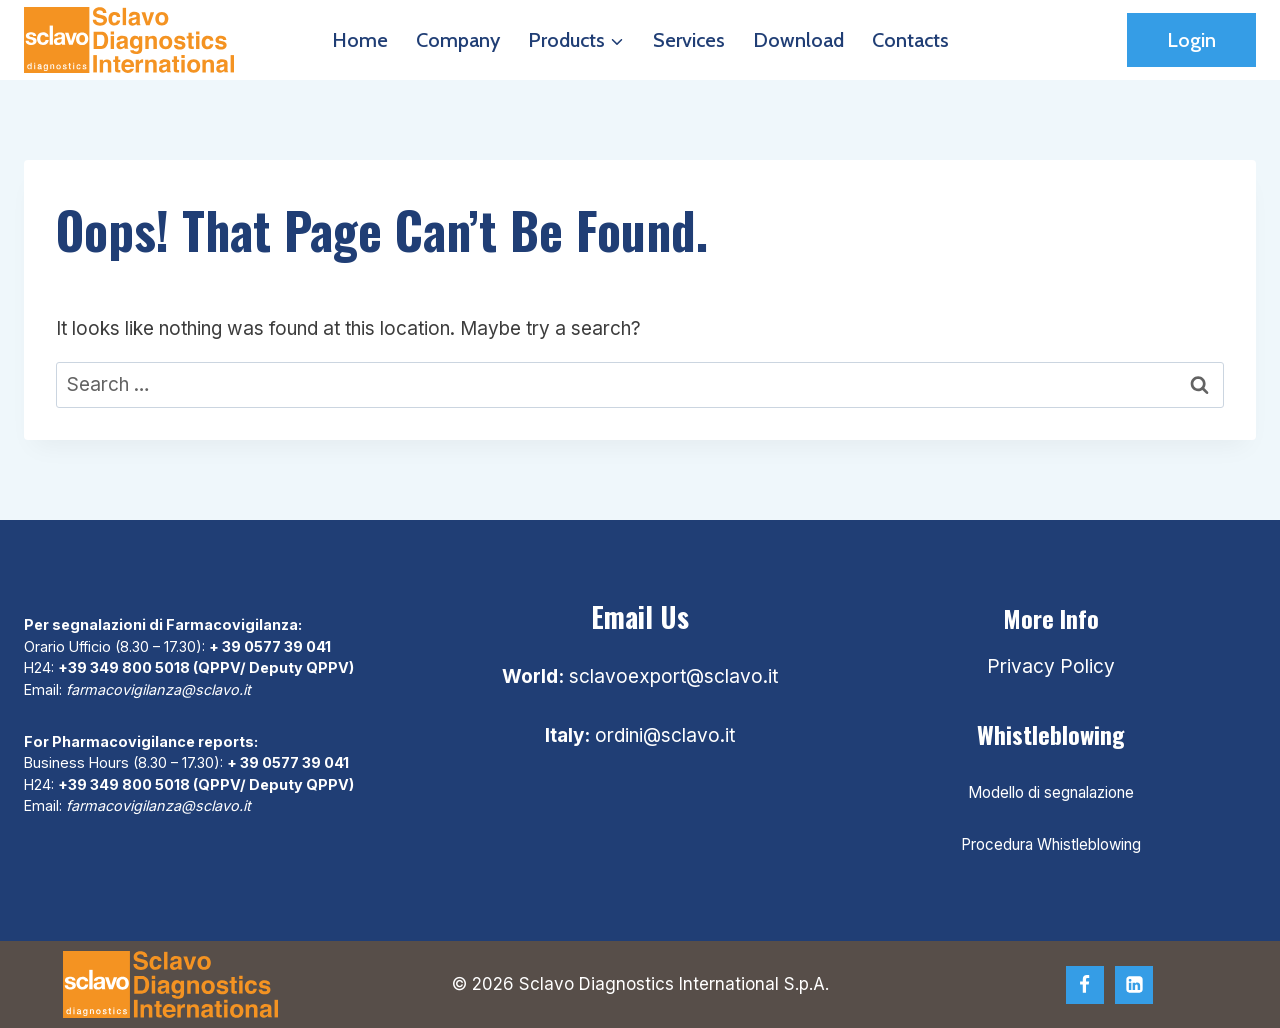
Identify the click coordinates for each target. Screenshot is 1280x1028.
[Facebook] (1085, 985)
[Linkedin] (1134, 985)
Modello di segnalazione (1051, 792)
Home (360, 40)
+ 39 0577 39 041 (270, 646)
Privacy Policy (1051, 666)
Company (458, 40)
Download (798, 40)
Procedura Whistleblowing (1051, 844)
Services (689, 40)
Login (1191, 40)
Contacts (910, 40)
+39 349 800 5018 (124, 667)
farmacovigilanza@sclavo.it (158, 689)
